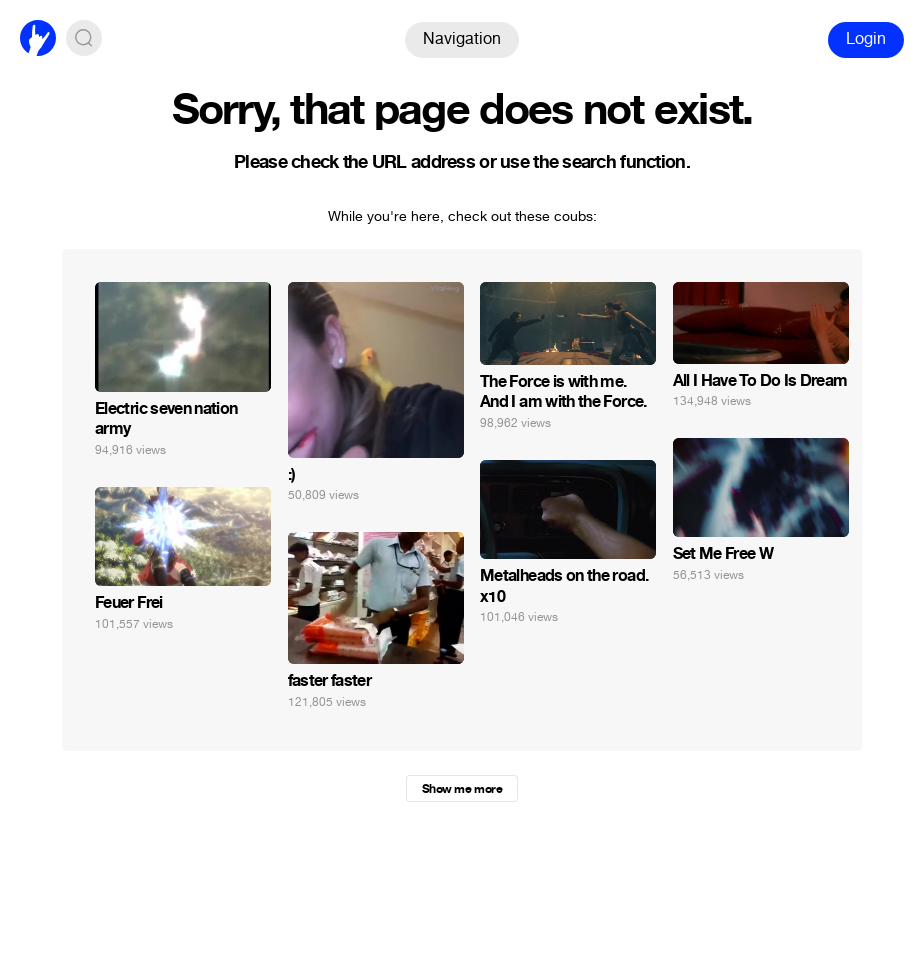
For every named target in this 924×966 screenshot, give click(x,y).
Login (866, 38)
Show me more (462, 789)
